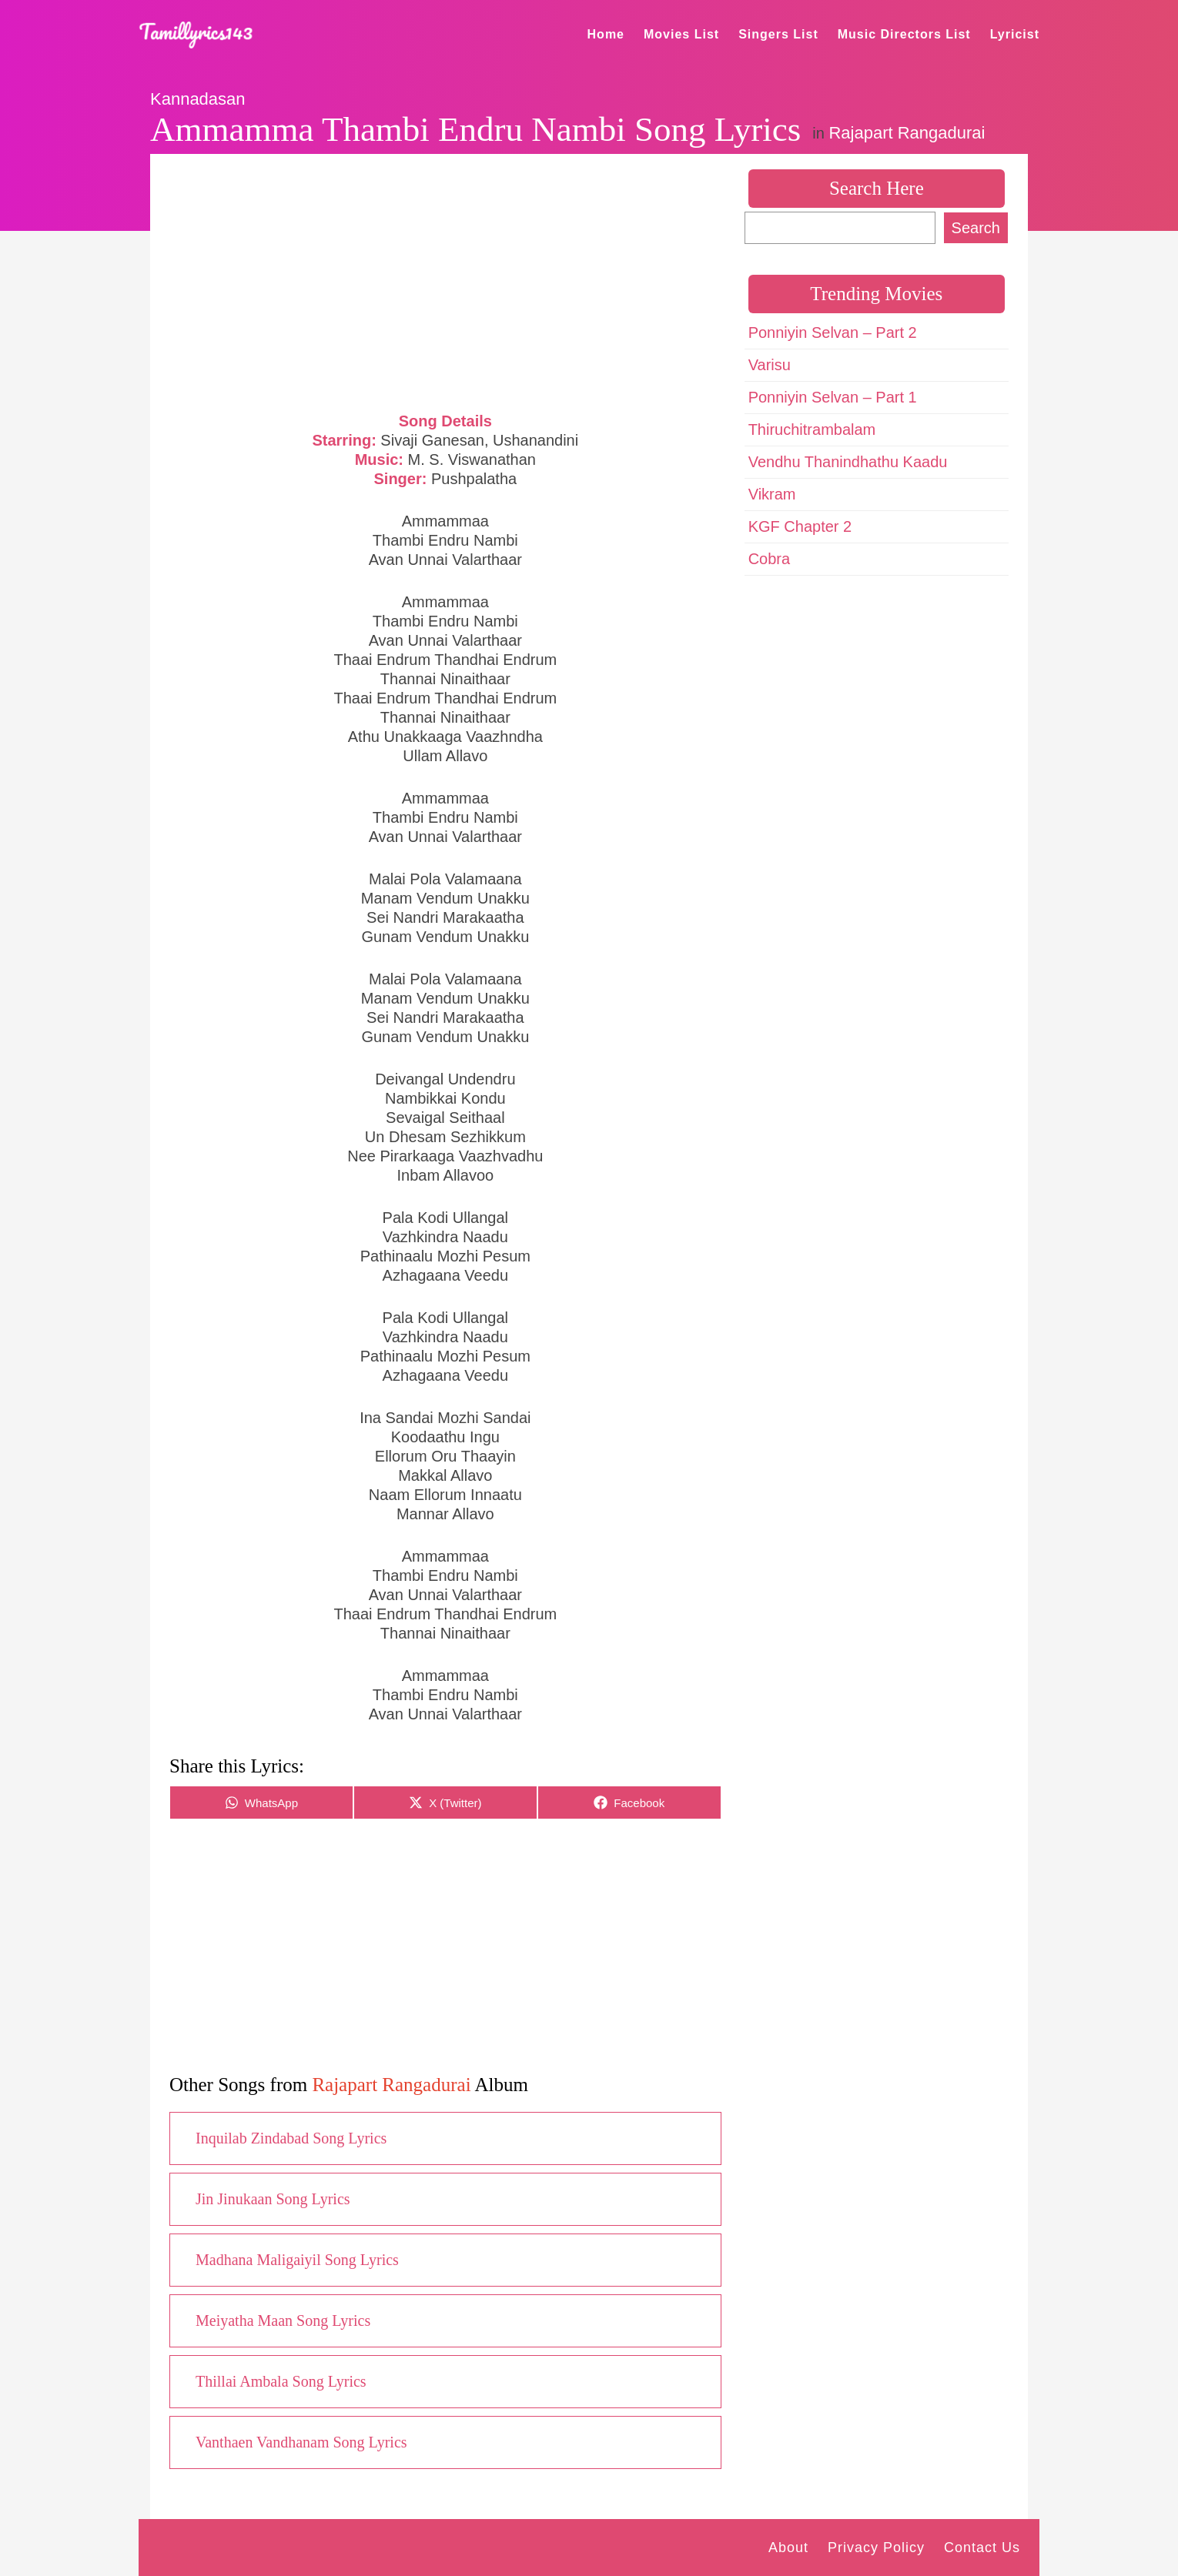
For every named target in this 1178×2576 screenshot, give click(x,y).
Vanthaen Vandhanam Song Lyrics (301, 2442)
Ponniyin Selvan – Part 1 (832, 397)
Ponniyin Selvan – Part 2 (832, 332)
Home (605, 34)
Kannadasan (198, 99)
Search (976, 227)
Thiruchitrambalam (812, 429)
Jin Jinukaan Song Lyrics (273, 2198)
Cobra (769, 558)
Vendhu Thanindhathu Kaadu (848, 461)
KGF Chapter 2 (800, 526)
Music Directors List (904, 34)
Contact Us (982, 2547)
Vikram (772, 494)
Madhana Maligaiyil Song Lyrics (297, 2259)
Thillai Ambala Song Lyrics (281, 2381)
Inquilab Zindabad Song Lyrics (291, 2138)
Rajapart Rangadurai (906, 132)
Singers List (778, 34)
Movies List (681, 34)
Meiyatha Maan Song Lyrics (283, 2320)
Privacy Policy (876, 2547)
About (788, 2547)
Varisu (769, 364)
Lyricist (1014, 34)
